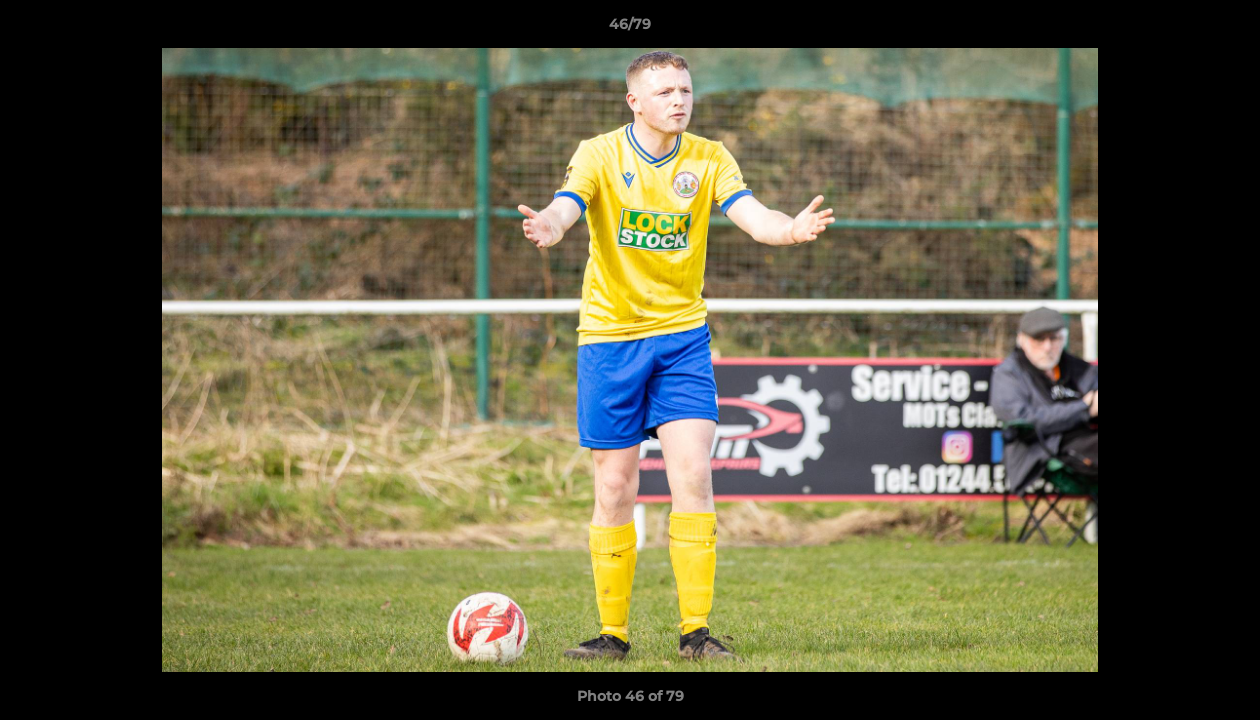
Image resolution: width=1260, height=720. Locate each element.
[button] (1224, 29)
